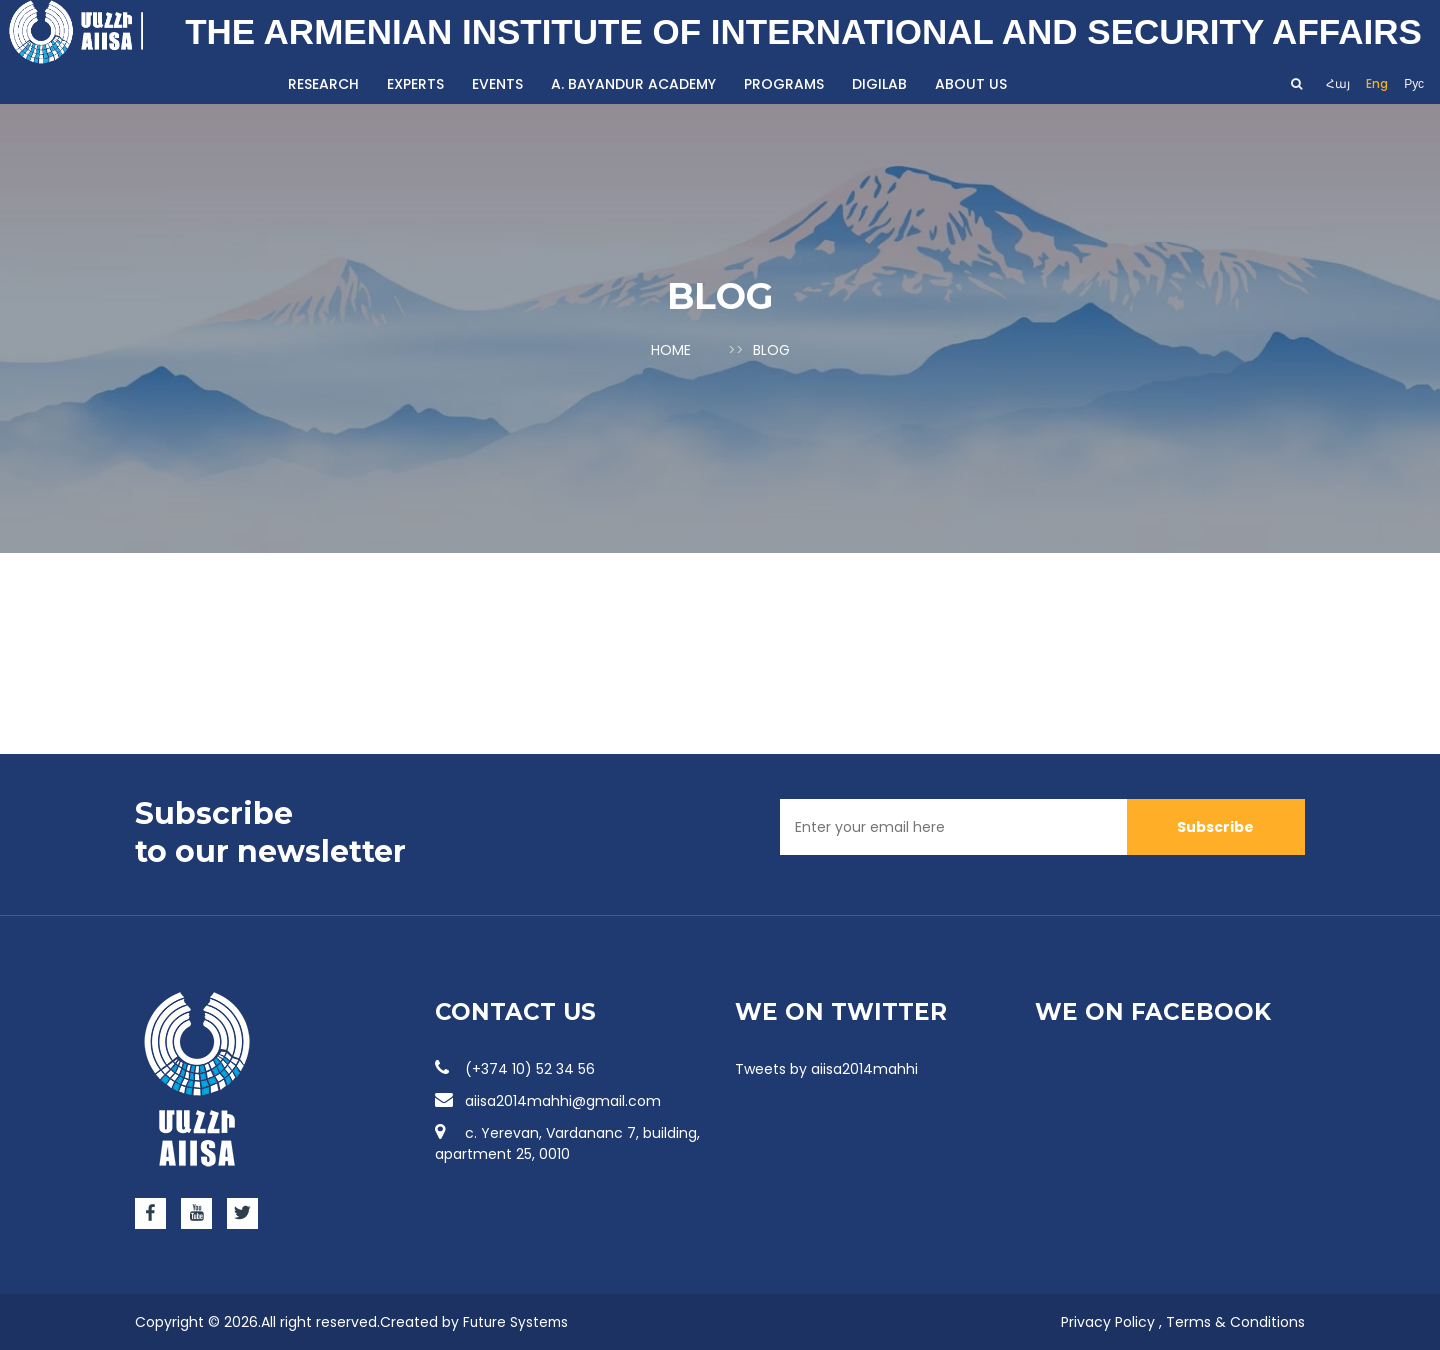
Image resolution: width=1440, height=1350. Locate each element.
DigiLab (879, 84)
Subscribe (1215, 825)
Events (497, 84)
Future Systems (517, 1321)
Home (671, 350)
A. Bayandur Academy (633, 84)
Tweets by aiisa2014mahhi (826, 1068)
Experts (415, 84)
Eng (1377, 83)
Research (323, 84)
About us (971, 84)
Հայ (1338, 83)
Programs (784, 84)
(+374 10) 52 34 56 (515, 1068)
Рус (1414, 83)
